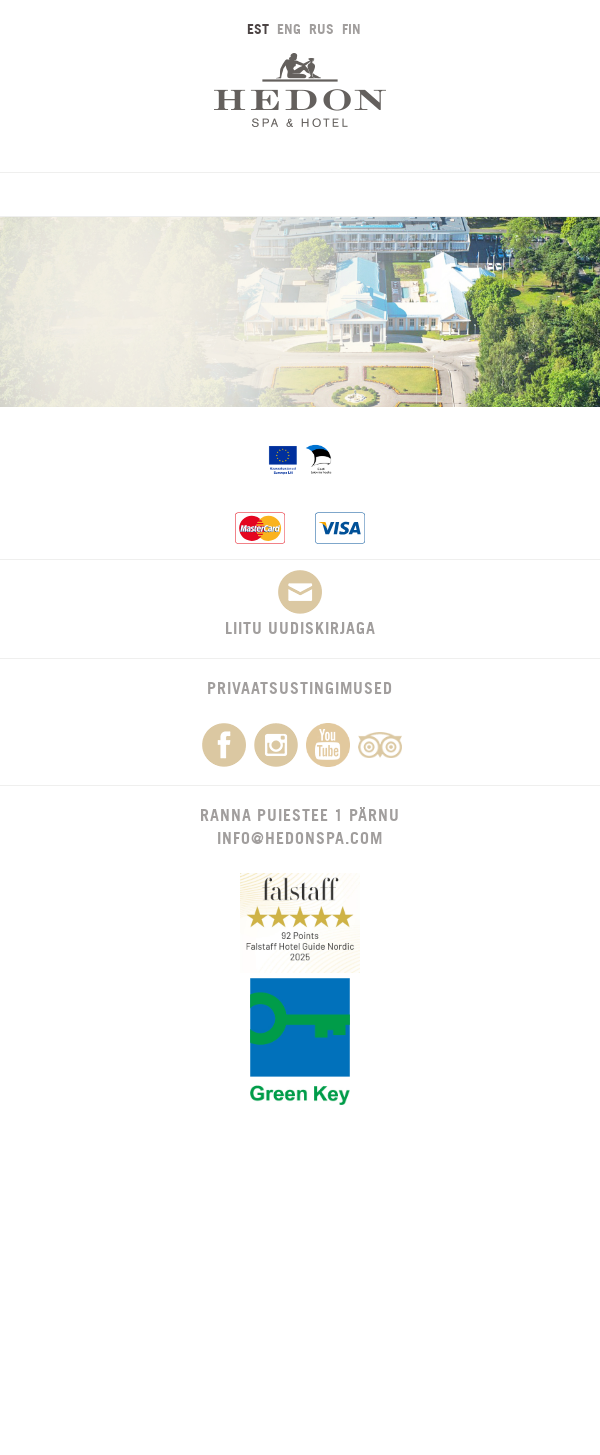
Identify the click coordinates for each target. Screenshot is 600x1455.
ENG (289, 28)
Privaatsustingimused (300, 688)
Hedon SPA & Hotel (300, 89)
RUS (321, 28)
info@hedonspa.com (300, 838)
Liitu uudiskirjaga (300, 604)
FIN (351, 28)
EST (258, 28)
